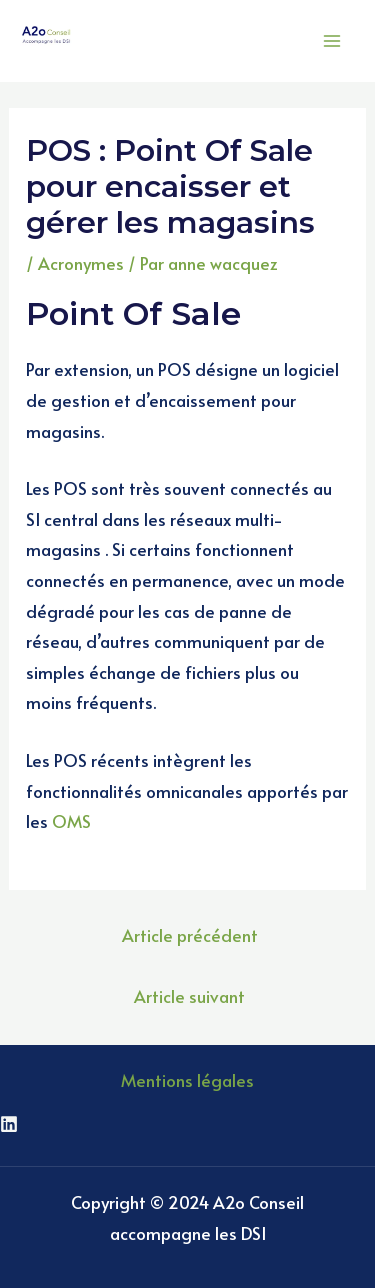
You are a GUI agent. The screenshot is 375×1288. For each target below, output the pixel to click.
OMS (71, 821)
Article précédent (190, 935)
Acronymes (81, 263)
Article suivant (189, 996)
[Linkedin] (9, 1124)
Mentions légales (187, 1080)
